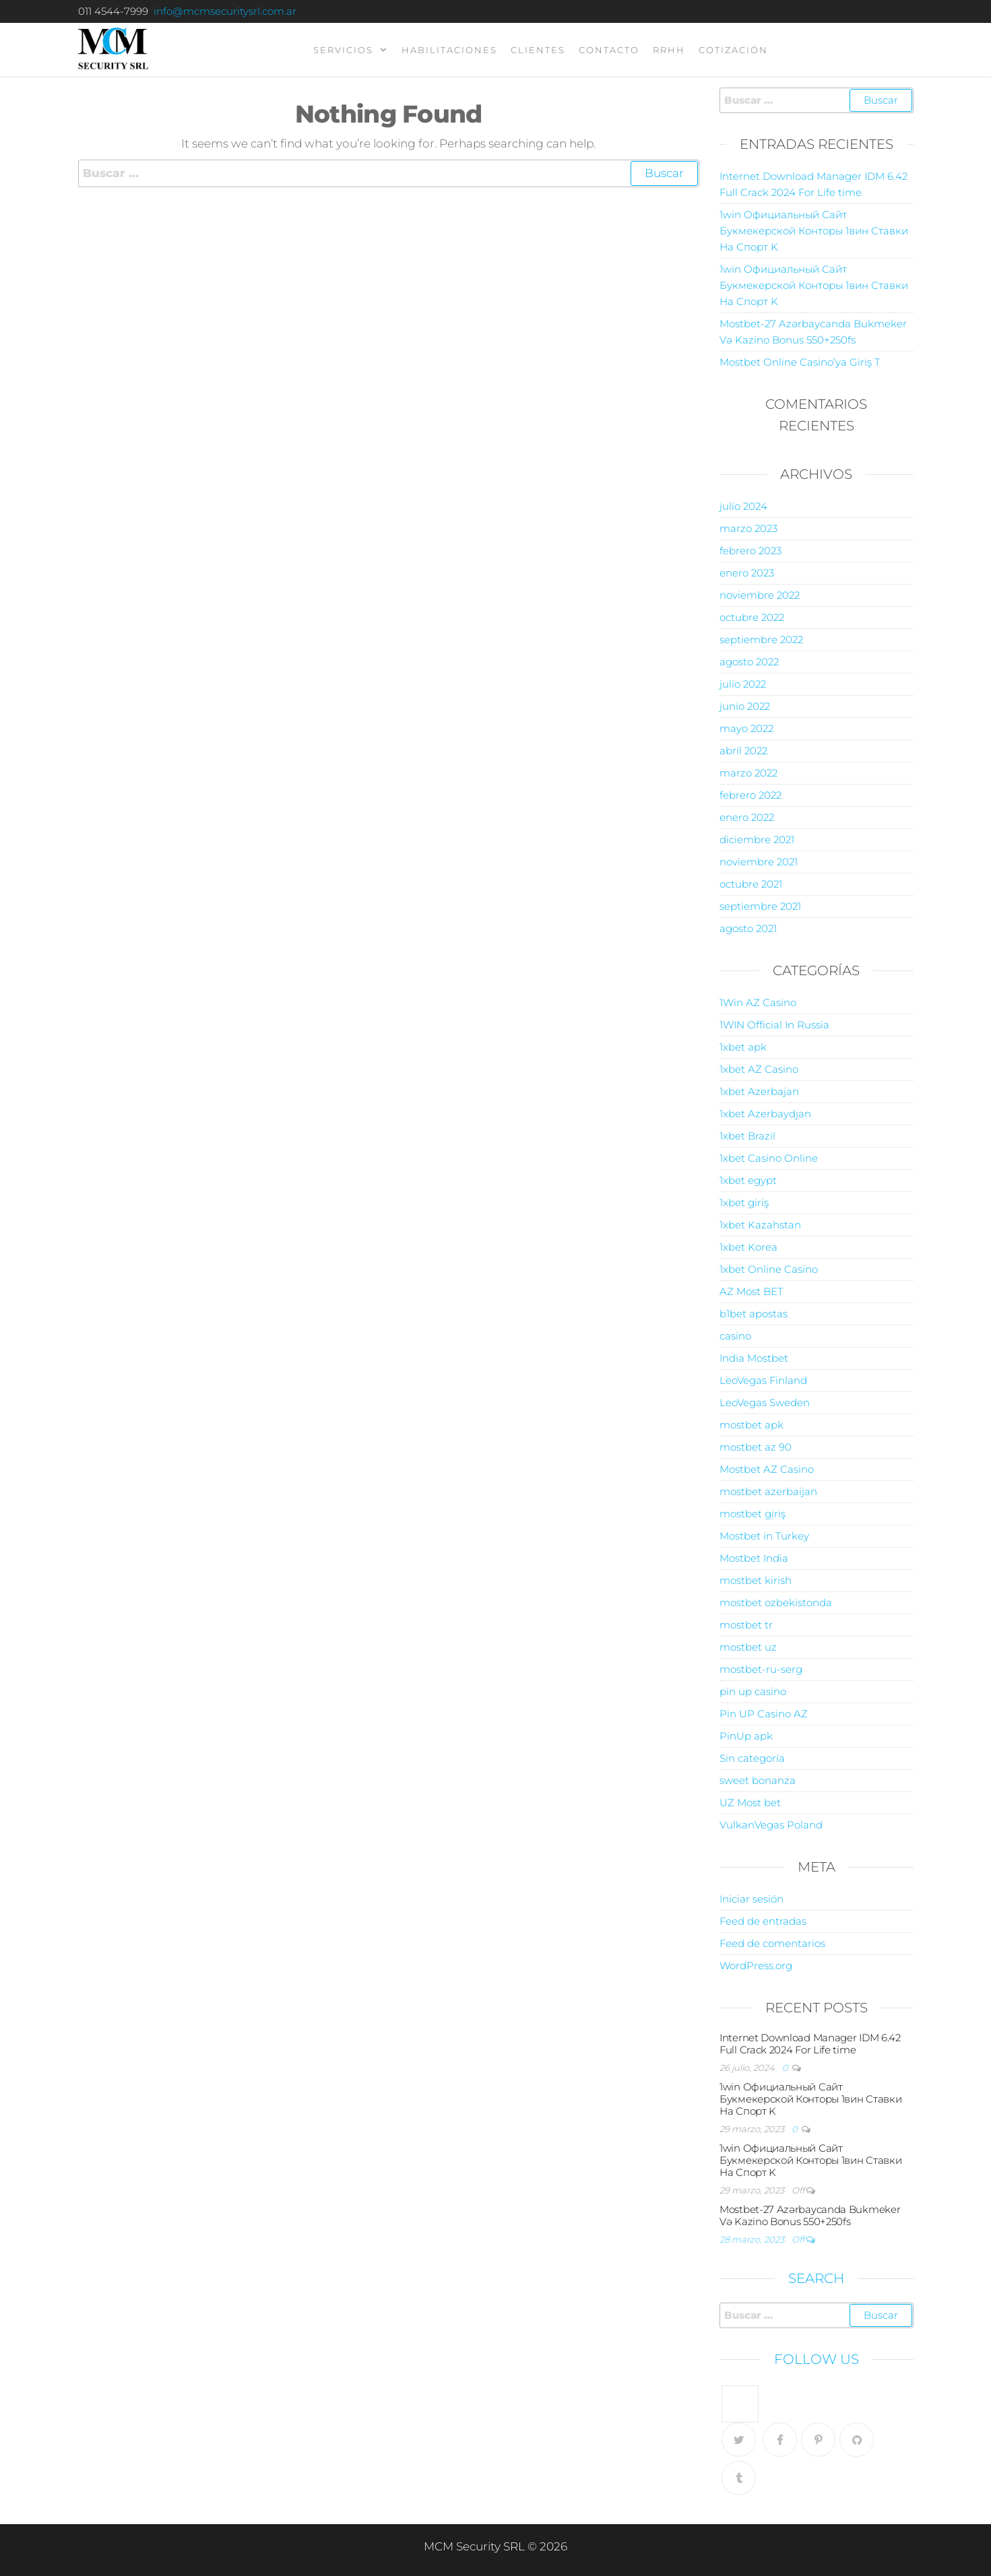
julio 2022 (743, 684)
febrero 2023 (750, 550)
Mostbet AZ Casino (767, 1469)
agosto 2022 (749, 661)
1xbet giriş (744, 1202)
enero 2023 (747, 572)
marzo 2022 (748, 772)
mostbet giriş (753, 1513)
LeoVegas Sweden (765, 1402)
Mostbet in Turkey (764, 1535)
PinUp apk (746, 1735)
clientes (538, 49)
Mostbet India (754, 1558)
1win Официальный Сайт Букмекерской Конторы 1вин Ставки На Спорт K (814, 230)
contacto (609, 49)
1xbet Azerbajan (759, 1091)
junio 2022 (745, 706)
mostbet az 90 (756, 1447)
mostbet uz (748, 1647)
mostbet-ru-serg (761, 1669)
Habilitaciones (449, 49)
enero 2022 (747, 817)
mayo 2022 (746, 728)
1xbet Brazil (747, 1135)
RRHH (669, 49)
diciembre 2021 (757, 839)
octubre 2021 (751, 884)
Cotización (733, 49)
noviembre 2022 (760, 595)
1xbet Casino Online (769, 1158)
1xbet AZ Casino (759, 1069)
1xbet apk (743, 1047)
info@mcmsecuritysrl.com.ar (225, 11)
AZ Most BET (751, 1291)
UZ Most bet (750, 1802)
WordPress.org (756, 1965)
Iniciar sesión (752, 1898)
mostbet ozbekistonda (776, 1602)
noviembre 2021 (759, 861)
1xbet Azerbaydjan (765, 1113)
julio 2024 (743, 506)
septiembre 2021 (760, 906)
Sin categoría (752, 1758)
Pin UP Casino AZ (764, 1713)
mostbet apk (752, 1424)
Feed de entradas (763, 1921)
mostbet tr (746, 1624)
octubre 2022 (752, 617)
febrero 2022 (750, 795)
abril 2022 (743, 750)
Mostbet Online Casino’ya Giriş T (800, 362)
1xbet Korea (748, 1247)
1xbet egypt (748, 1180)
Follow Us (816, 2359)
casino (735, 1335)
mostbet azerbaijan (768, 1491)
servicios (343, 49)
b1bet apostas (754, 1313)
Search (816, 2278)
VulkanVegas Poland (771, 1824)
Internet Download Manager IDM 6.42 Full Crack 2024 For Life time (810, 2043)
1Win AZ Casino (758, 1002)
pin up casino (753, 1691)
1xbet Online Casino (769, 1269)
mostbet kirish (756, 1580)
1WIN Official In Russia (774, 1024)
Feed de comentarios (772, 1943)
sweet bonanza (758, 1780)
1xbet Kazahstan (760, 1224)
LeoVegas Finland (763, 1380)
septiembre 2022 (761, 639)
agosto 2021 (748, 928)
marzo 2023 (748, 528)
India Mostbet (754, 1358)
